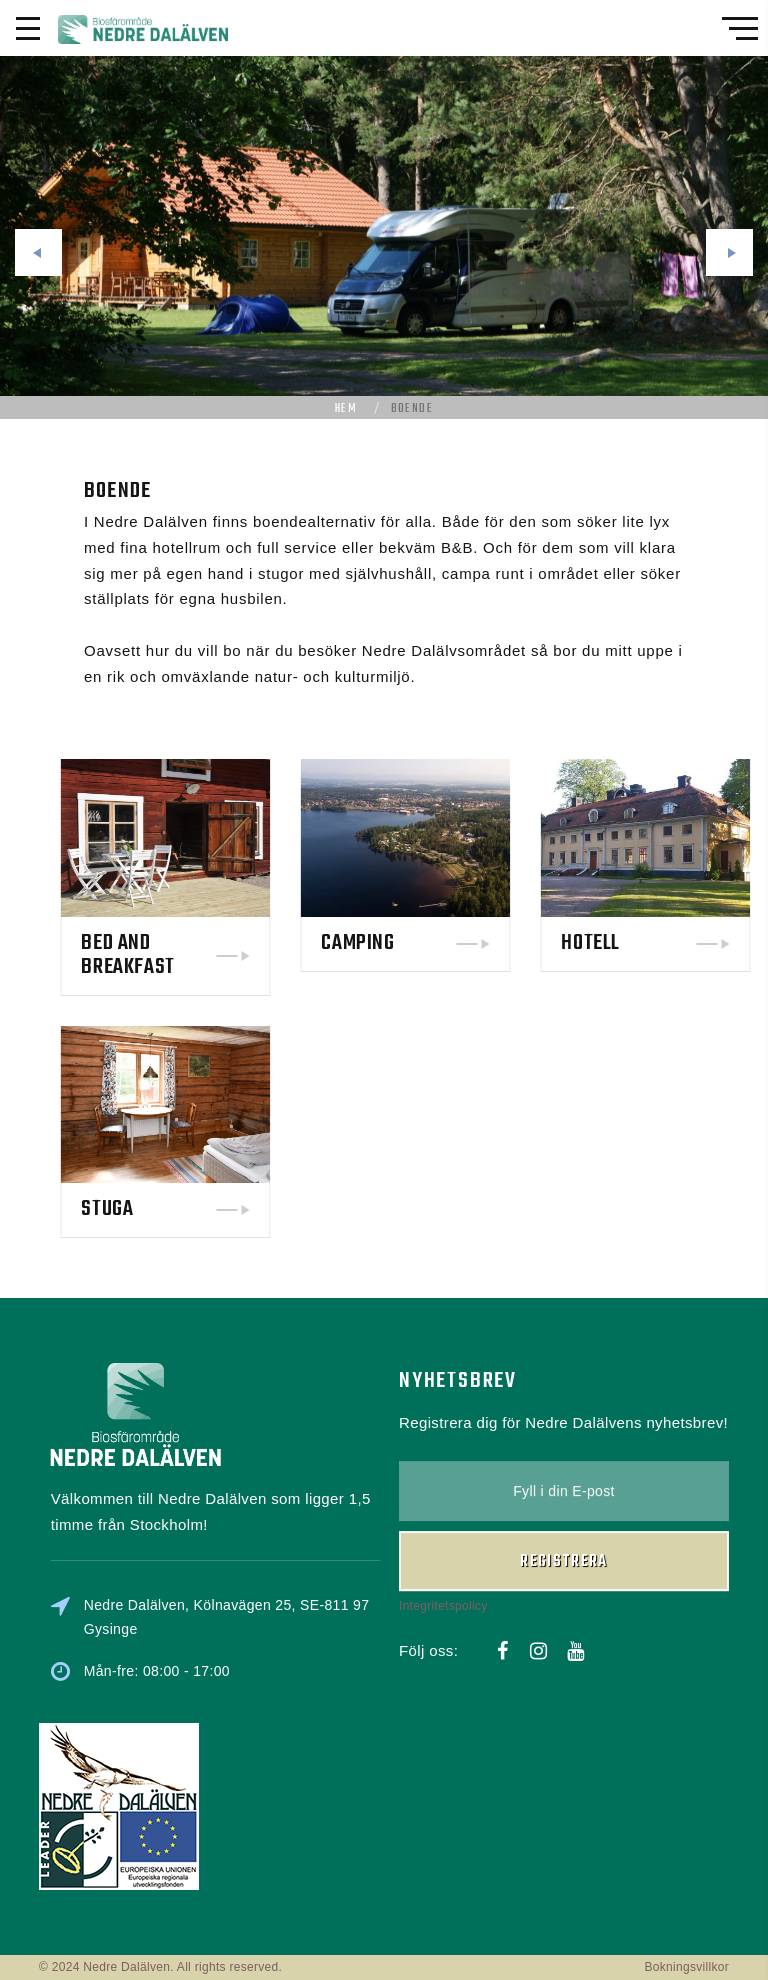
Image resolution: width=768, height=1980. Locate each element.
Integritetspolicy (443, 1525)
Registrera (564, 1481)
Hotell (677, 943)
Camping (444, 943)
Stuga (194, 1209)
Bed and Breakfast (214, 955)
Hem (346, 409)
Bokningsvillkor (686, 1967)
